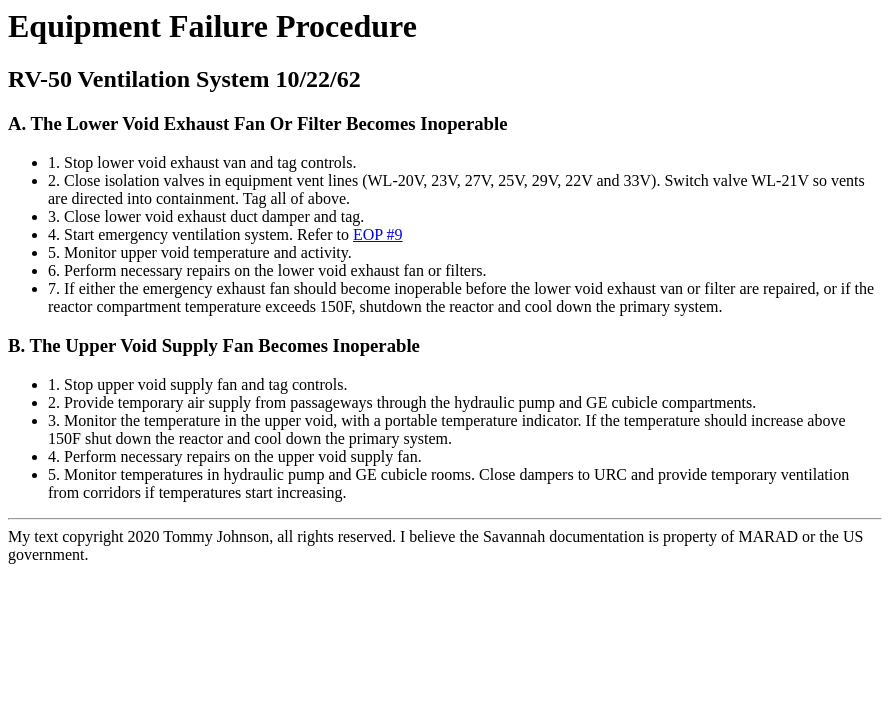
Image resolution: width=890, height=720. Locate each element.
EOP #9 (378, 234)
